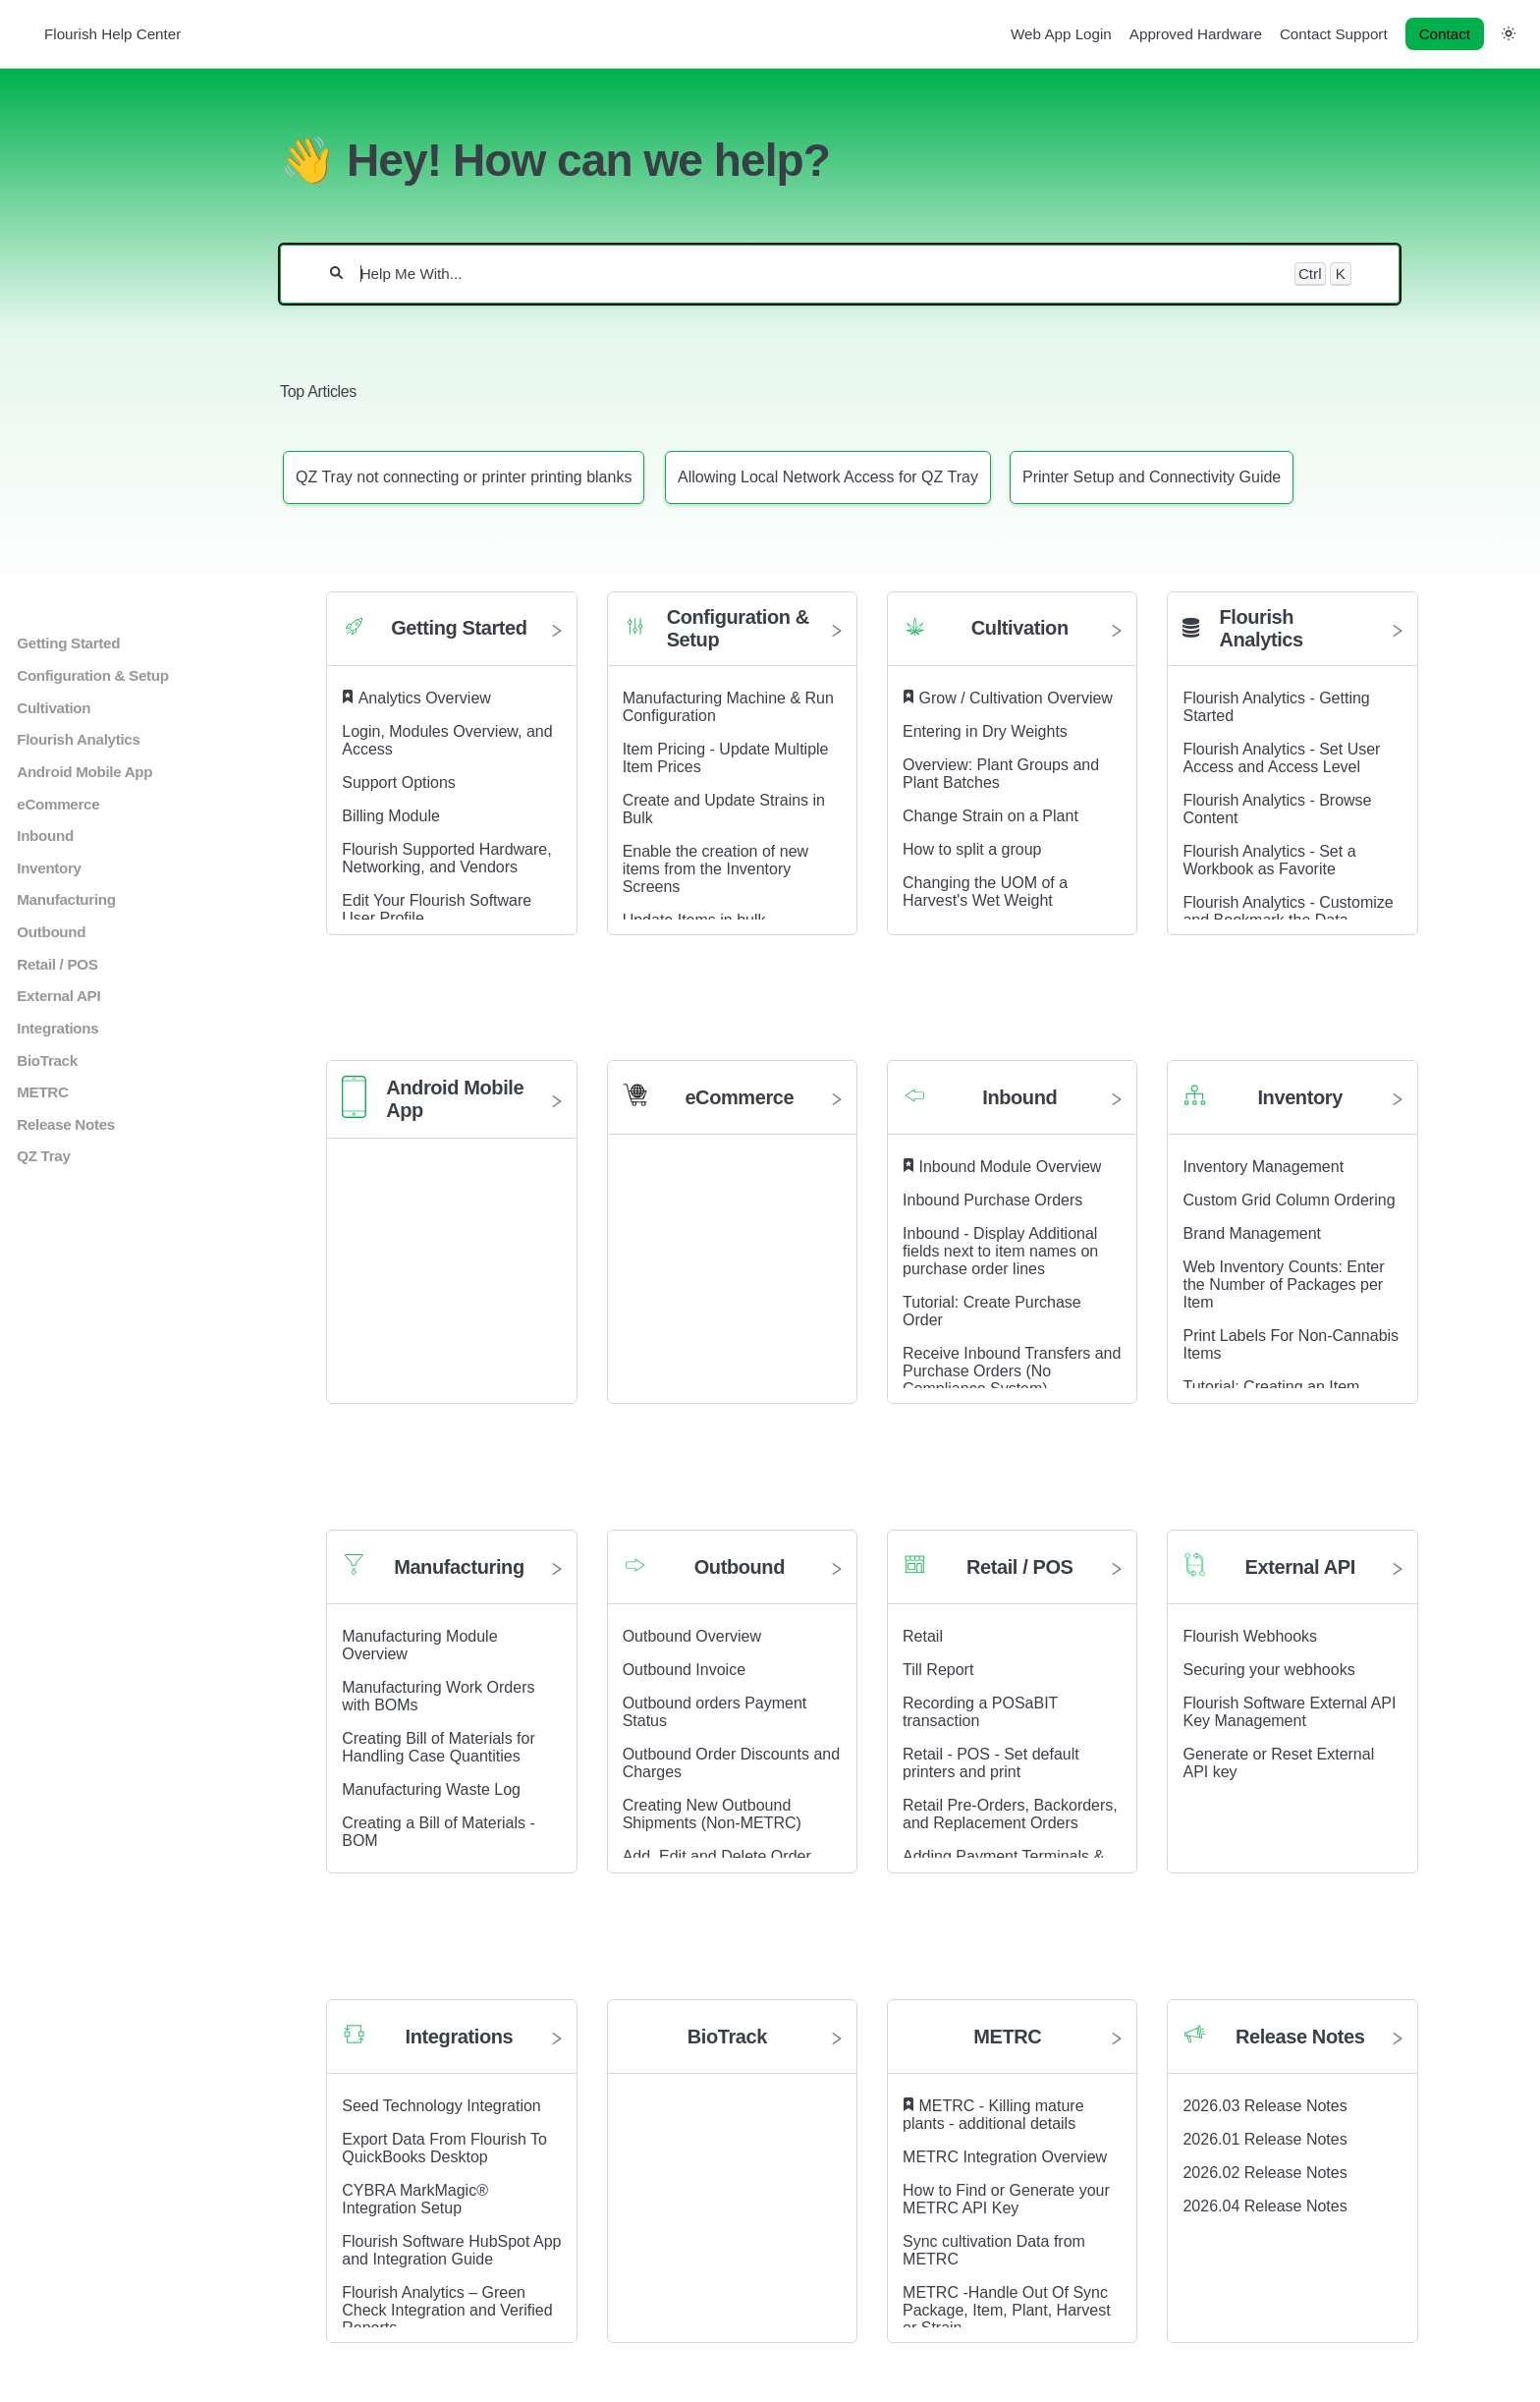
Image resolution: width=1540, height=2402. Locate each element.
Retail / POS (57, 964)
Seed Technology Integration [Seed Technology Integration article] (441, 2105)
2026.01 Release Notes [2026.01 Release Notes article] (1264, 2139)
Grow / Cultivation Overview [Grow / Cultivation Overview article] (1016, 698)
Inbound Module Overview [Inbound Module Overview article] (1010, 1166)
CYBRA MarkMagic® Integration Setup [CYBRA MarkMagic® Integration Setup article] (415, 2199)
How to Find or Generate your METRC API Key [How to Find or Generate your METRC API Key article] (1006, 2199)
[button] (1508, 33)
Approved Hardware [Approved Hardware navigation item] (1195, 34)
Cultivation (53, 707)
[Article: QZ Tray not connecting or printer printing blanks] (463, 477)
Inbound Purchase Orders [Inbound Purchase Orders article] (992, 1200)
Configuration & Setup (92, 675)
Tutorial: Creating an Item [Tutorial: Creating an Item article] (1270, 1386)
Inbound (45, 835)
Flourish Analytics (78, 739)
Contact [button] (1444, 34)
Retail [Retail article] (923, 1636)
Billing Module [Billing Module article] (391, 816)
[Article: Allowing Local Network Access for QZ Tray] (828, 477)
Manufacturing (66, 899)
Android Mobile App (84, 771)
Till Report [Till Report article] (938, 1669)
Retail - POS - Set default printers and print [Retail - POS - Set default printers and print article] (991, 1763)
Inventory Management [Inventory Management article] (1263, 1166)
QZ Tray (43, 1155)
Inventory (49, 868)
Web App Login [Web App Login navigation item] (1061, 34)
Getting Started (68, 643)
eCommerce (58, 804)
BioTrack (47, 1060)
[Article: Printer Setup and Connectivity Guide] (1151, 477)
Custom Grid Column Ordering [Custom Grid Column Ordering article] (1288, 1200)
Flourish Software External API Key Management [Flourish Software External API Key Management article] (1289, 1712)
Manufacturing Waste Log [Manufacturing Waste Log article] (431, 1789)
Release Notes (66, 1124)
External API (58, 995)
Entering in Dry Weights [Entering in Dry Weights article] (985, 731)
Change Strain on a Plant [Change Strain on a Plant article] (990, 816)
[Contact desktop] (1445, 34)
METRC (42, 1092)
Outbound (51, 931)
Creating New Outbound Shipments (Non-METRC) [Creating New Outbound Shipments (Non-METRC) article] (712, 1814)
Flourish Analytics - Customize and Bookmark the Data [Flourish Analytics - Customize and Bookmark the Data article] (1287, 911)
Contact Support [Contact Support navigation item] (1334, 34)
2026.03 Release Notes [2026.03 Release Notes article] (1264, 2105)
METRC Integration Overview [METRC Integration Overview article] (1005, 2157)
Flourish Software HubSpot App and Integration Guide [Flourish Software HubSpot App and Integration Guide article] (451, 2250)
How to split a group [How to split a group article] (972, 849)
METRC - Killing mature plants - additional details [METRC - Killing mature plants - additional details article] (993, 2114)
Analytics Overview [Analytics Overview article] (424, 698)
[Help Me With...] (819, 274)
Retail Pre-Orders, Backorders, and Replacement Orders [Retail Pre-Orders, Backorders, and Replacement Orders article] (1010, 1814)
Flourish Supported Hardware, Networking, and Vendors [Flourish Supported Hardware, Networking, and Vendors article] (446, 858)
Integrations (57, 1028)
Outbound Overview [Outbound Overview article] (692, 1636)
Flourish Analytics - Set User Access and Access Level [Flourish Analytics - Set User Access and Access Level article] (1281, 758)
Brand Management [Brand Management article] (1251, 1233)
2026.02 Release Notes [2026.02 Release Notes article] (1264, 2172)
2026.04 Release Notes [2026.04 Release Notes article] (1264, 2206)
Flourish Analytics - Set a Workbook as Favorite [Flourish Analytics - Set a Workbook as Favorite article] (1268, 860)
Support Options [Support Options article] (399, 782)
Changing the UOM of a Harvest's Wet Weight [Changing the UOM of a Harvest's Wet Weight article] (985, 891)
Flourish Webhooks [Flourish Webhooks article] (1249, 1636)
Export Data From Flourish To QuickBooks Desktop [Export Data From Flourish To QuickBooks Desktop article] (444, 2148)
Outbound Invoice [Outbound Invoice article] (684, 1669)
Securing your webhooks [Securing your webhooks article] (1268, 1669)
